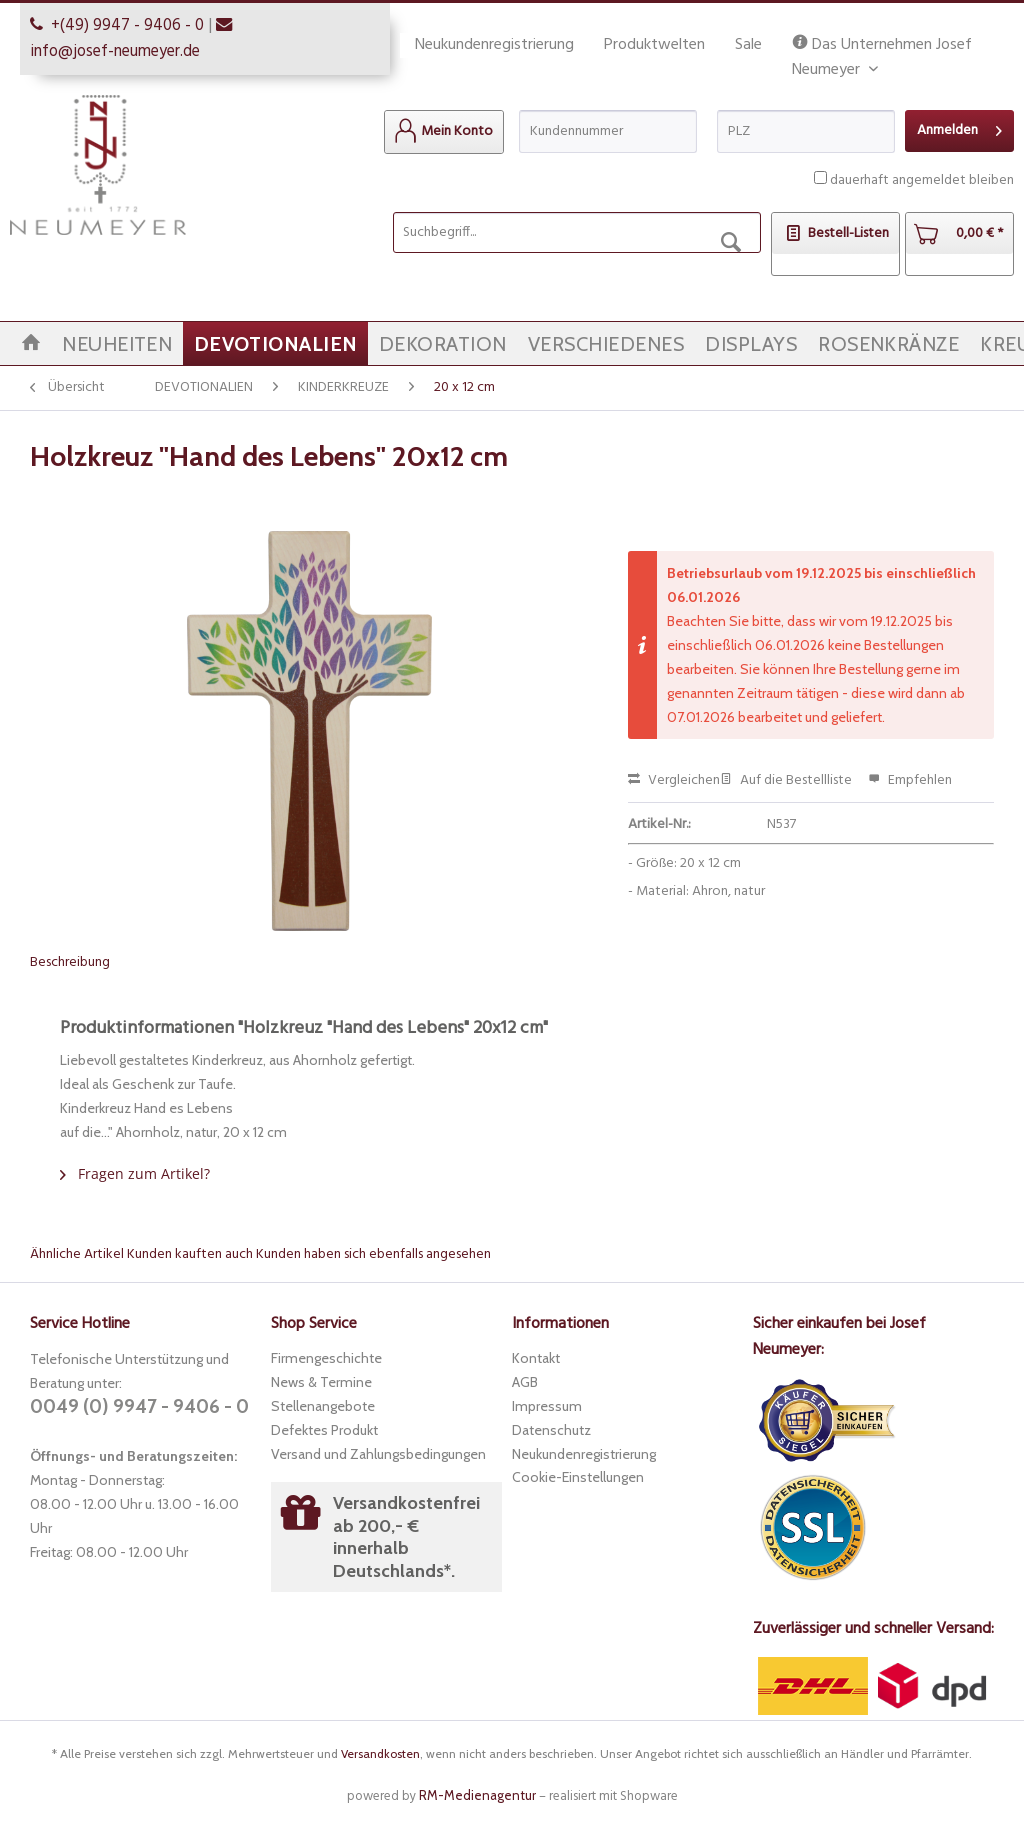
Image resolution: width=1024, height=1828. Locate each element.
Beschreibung (70, 962)
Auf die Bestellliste (786, 780)
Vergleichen (674, 780)
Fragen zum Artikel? (135, 1173)
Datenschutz (551, 1430)
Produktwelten (654, 45)
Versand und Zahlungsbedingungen (378, 1454)
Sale (748, 45)
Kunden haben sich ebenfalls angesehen (373, 1254)
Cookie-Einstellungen (578, 1477)
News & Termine (321, 1382)
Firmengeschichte (326, 1358)
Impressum (547, 1406)
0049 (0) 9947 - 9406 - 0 (139, 1406)
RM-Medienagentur (477, 1795)
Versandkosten (380, 1753)
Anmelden (959, 128)
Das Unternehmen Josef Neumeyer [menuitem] (882, 45)
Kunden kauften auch (190, 1254)
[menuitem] (444, 132)
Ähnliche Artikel (77, 1254)
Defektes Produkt (324, 1430)
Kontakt (536, 1358)
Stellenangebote (323, 1406)
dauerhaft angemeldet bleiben (922, 180)
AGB (525, 1382)
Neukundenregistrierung (494, 45)
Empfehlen (910, 780)
